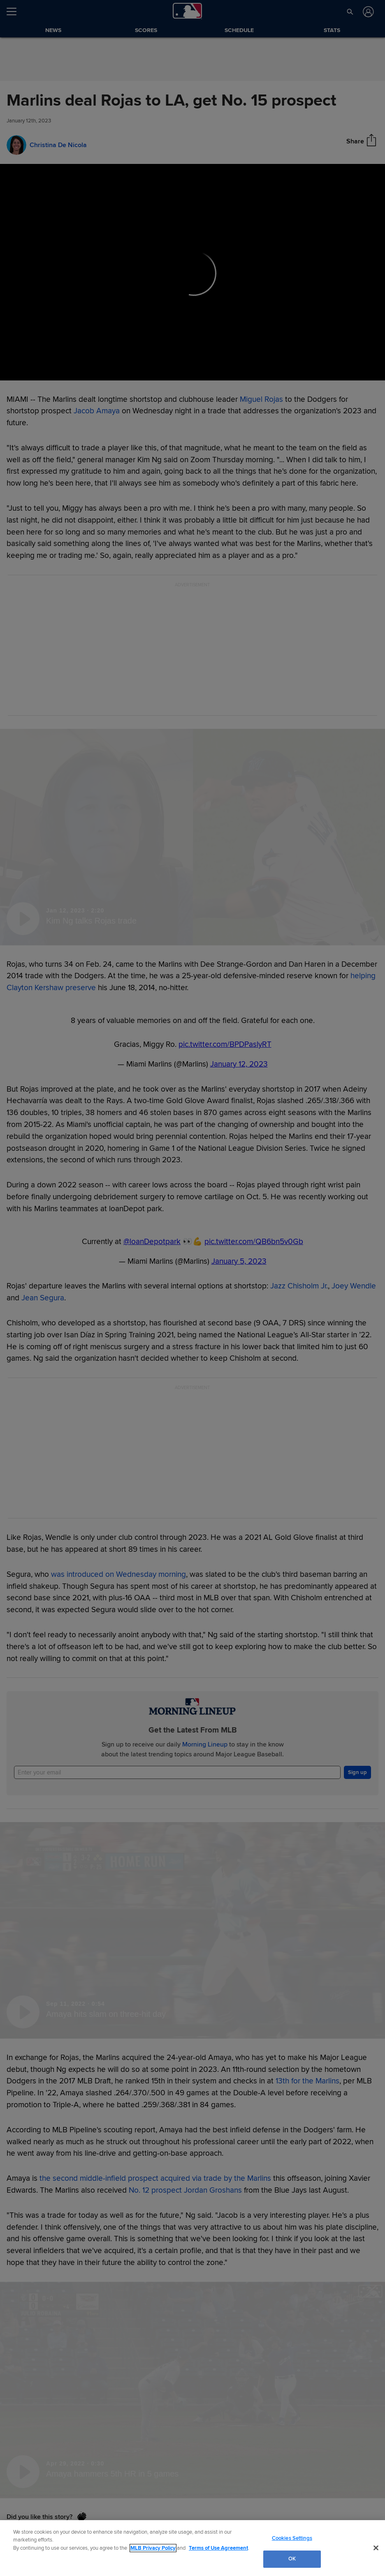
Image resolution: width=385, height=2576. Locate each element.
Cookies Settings (292, 2538)
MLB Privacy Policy (153, 2548)
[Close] (376, 2548)
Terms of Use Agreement (218, 2548)
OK (292, 2558)
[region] (192, 2548)
